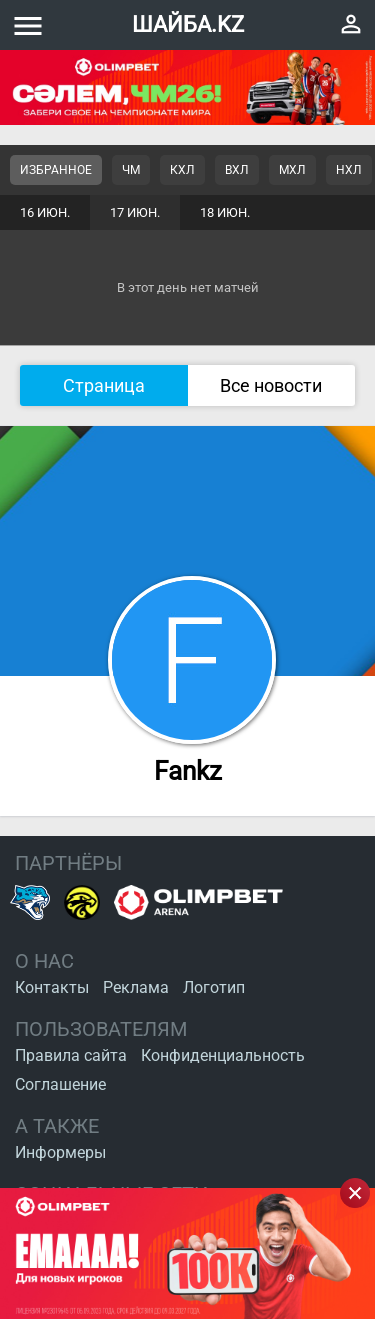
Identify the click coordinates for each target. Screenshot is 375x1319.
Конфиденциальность (223, 1055)
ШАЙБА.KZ (188, 24)
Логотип (214, 987)
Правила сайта (71, 1055)
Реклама (136, 987)
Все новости (271, 385)
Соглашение (60, 1084)
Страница (104, 385)
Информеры (60, 1152)
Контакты (52, 987)
